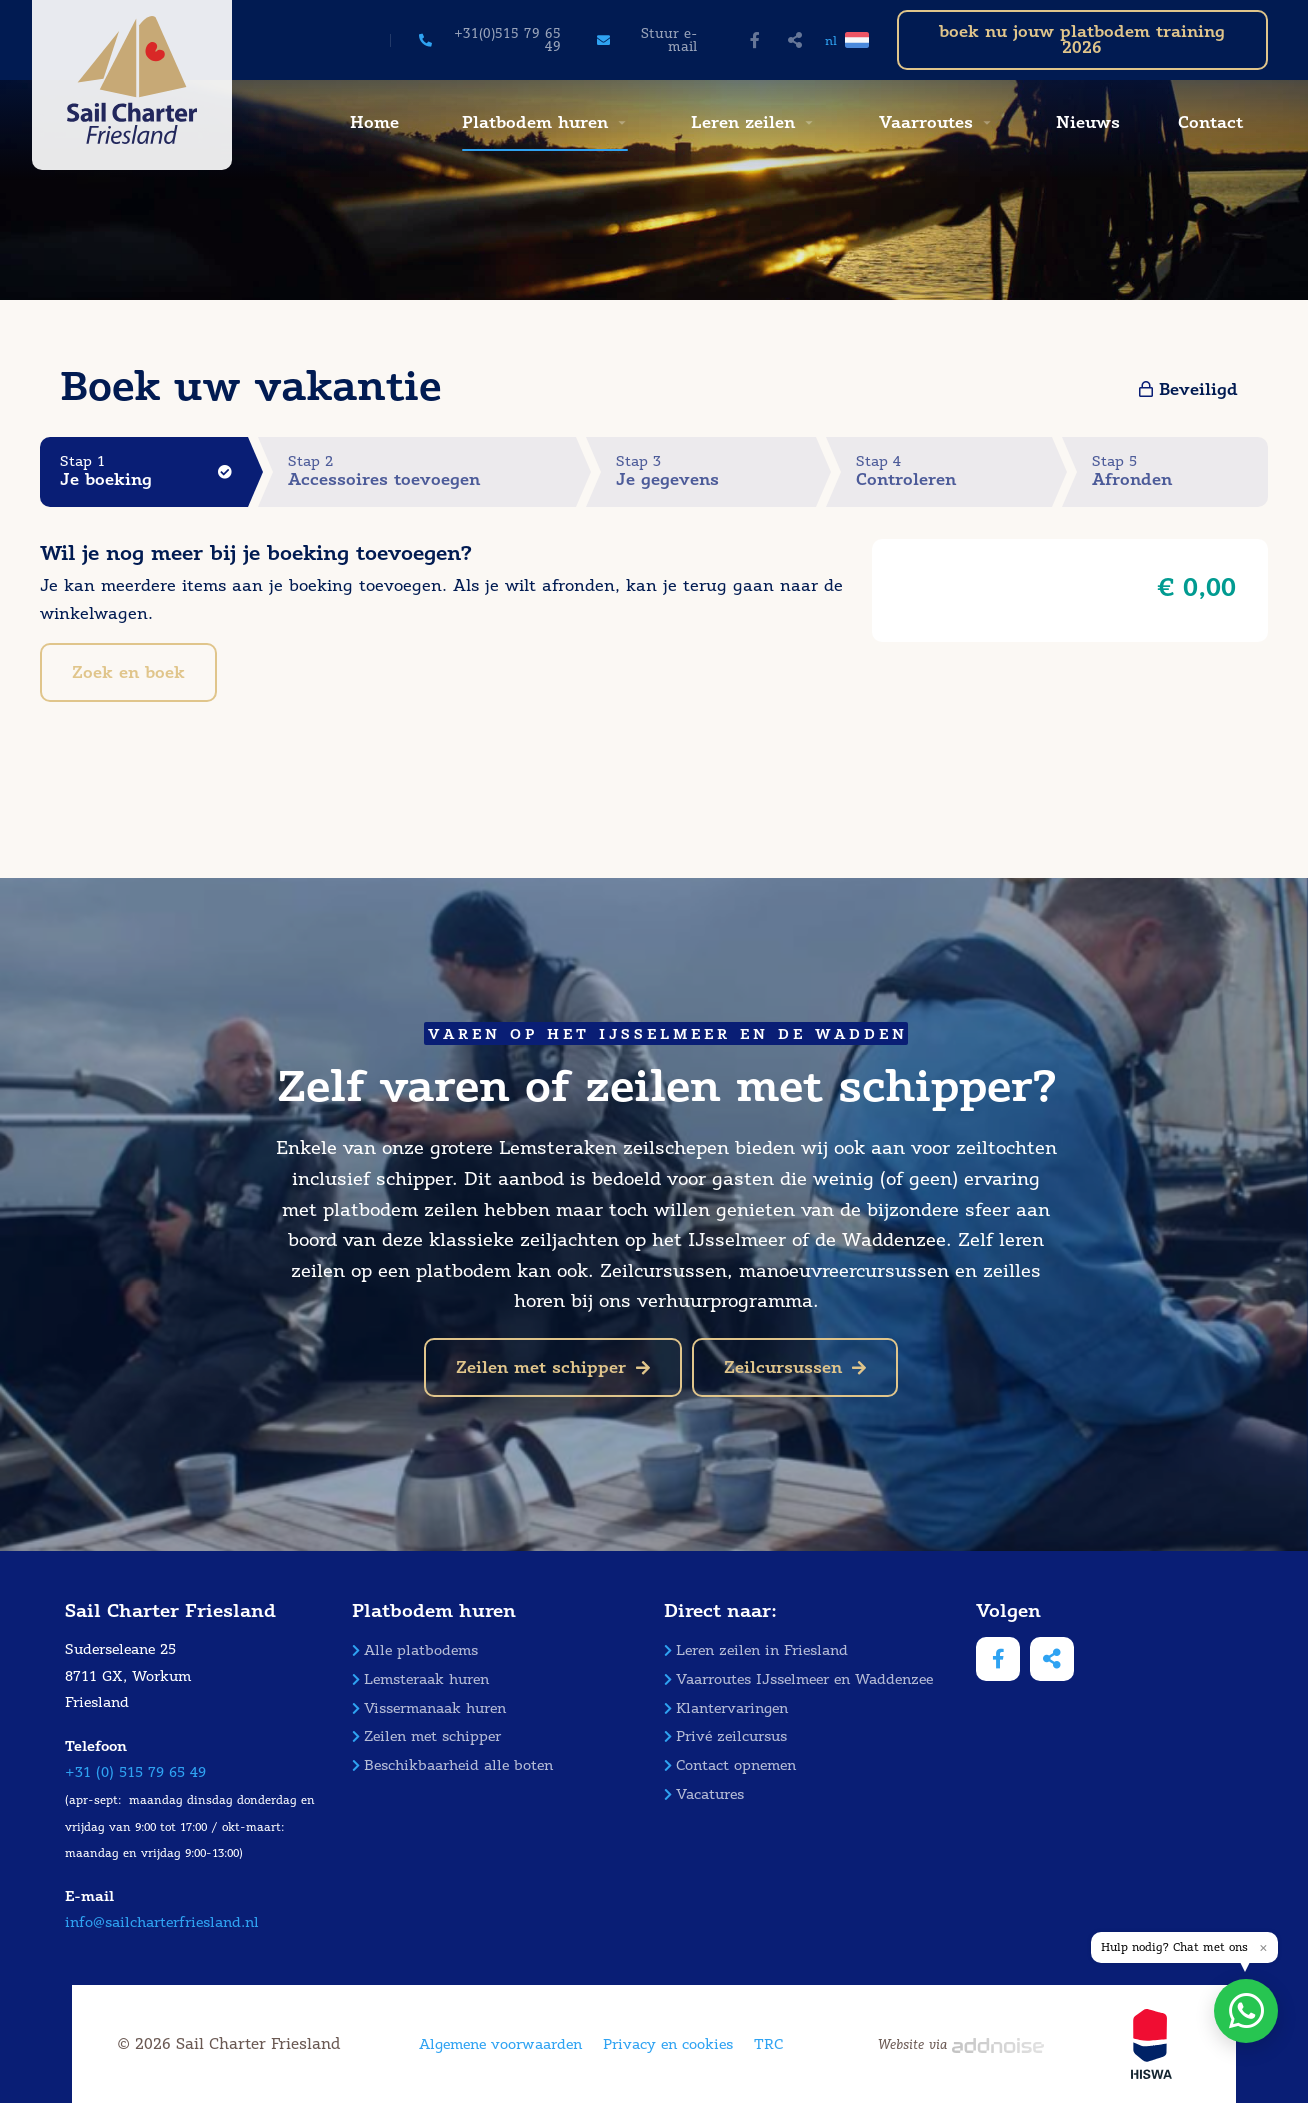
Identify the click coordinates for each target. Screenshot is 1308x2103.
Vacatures (704, 1794)
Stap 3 (715, 471)
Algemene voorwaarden (500, 2044)
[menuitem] (372, 123)
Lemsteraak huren (420, 1679)
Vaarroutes (926, 122)
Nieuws (1088, 122)
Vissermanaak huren (429, 1708)
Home (374, 122)
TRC (768, 2044)
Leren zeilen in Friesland (756, 1650)
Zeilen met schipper (553, 1367)
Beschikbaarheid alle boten (452, 1765)
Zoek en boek (128, 672)
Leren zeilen (743, 122)
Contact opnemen (730, 1765)
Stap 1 (154, 471)
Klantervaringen (726, 1708)
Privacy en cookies (668, 2044)
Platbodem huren (535, 122)
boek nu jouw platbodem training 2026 (1082, 39)
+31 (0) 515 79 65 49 (135, 1772)
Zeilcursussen (795, 1367)
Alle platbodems (415, 1650)
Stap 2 (432, 471)
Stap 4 (954, 471)
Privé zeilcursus (725, 1736)
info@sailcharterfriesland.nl (162, 1922)
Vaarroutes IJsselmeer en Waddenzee (798, 1679)
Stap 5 (1180, 471)
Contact (1210, 122)
